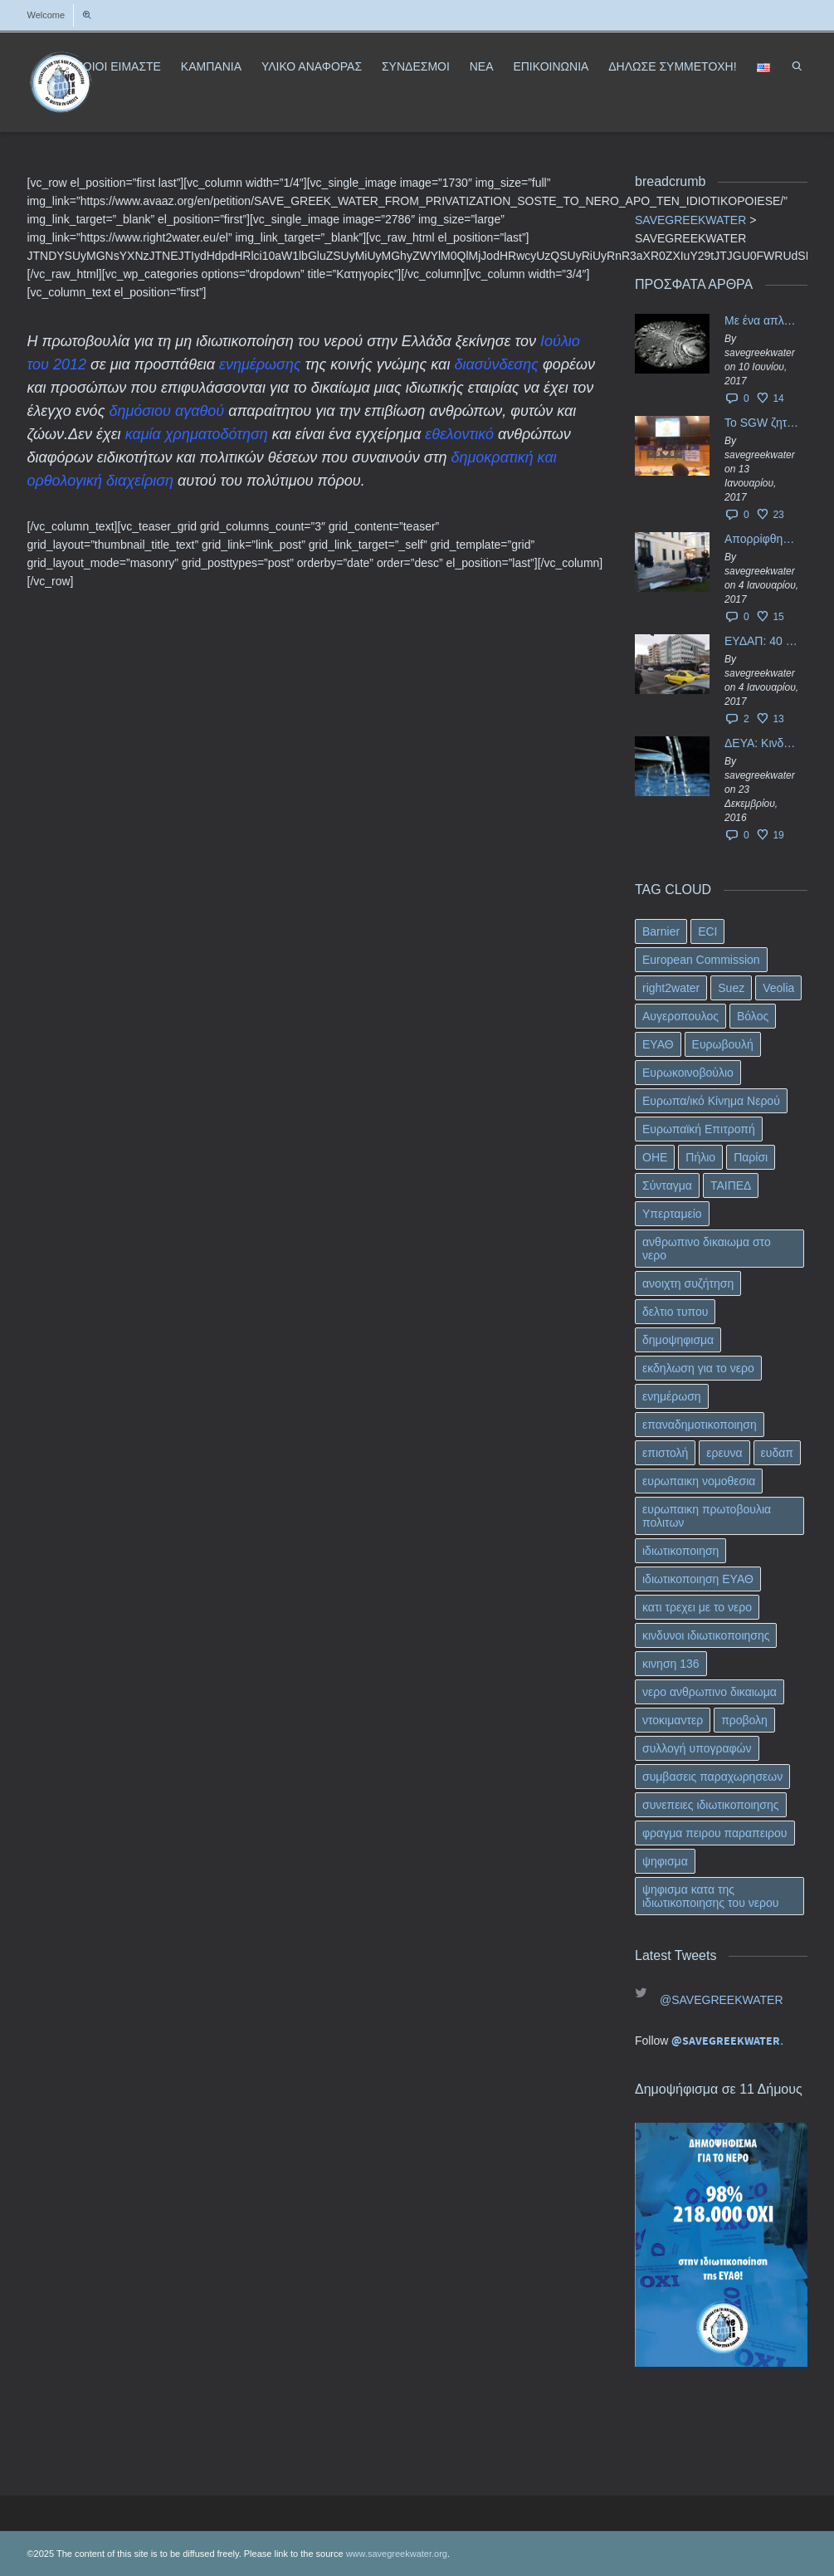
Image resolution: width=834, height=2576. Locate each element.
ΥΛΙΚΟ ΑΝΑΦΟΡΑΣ (311, 66)
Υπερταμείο (672, 1213)
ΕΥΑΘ (658, 1044)
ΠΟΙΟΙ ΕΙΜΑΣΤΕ (118, 66)
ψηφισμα (665, 1861)
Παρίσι (751, 1157)
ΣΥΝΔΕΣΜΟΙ (416, 66)
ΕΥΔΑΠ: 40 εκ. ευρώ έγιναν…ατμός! (761, 641)
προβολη (744, 1720)
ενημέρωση (671, 1396)
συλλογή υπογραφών (697, 1748)
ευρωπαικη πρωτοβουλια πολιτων (706, 1516)
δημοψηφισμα (678, 1340)
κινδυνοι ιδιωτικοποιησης (705, 1635)
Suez (731, 988)
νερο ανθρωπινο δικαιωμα (709, 1692)
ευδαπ (777, 1452)
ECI (707, 931)
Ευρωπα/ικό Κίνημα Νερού (711, 1100)
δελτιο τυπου (675, 1311)
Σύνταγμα (667, 1185)
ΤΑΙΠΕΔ (731, 1185)
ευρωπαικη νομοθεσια (698, 1481)
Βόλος (752, 1016)
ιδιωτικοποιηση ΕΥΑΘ (698, 1579)
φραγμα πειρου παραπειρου (715, 1833)
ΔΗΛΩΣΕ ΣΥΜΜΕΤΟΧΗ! (672, 66)
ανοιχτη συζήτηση (688, 1283)
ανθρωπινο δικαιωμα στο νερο (706, 1248)
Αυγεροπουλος (680, 1016)
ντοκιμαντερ (672, 1720)
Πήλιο (700, 1157)
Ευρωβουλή (723, 1044)
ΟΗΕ (654, 1157)
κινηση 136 (671, 1663)
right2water (671, 988)
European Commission (701, 959)
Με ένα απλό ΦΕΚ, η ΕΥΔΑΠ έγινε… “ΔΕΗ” (761, 320)
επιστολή (665, 1452)
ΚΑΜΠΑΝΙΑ (211, 66)
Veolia (778, 988)
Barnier (661, 931)
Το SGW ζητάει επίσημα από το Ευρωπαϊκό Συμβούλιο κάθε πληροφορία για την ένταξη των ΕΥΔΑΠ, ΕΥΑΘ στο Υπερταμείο (761, 422)
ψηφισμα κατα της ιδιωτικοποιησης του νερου (710, 1896)
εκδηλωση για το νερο (698, 1368)
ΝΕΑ (482, 66)
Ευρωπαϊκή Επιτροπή (698, 1129)
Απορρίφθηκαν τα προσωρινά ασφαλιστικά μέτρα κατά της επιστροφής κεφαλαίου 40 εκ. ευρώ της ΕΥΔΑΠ (761, 538)
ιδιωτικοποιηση (680, 1550)
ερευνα (724, 1452)
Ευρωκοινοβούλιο (688, 1072)
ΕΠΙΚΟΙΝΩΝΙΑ (550, 66)
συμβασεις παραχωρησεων (712, 1776)
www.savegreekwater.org (396, 2554)
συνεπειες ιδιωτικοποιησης (710, 1804)
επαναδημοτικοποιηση (699, 1424)
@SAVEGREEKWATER (721, 2000)
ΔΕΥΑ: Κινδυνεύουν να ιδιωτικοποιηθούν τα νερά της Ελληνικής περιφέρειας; (761, 743)
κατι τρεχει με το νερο (697, 1607)
